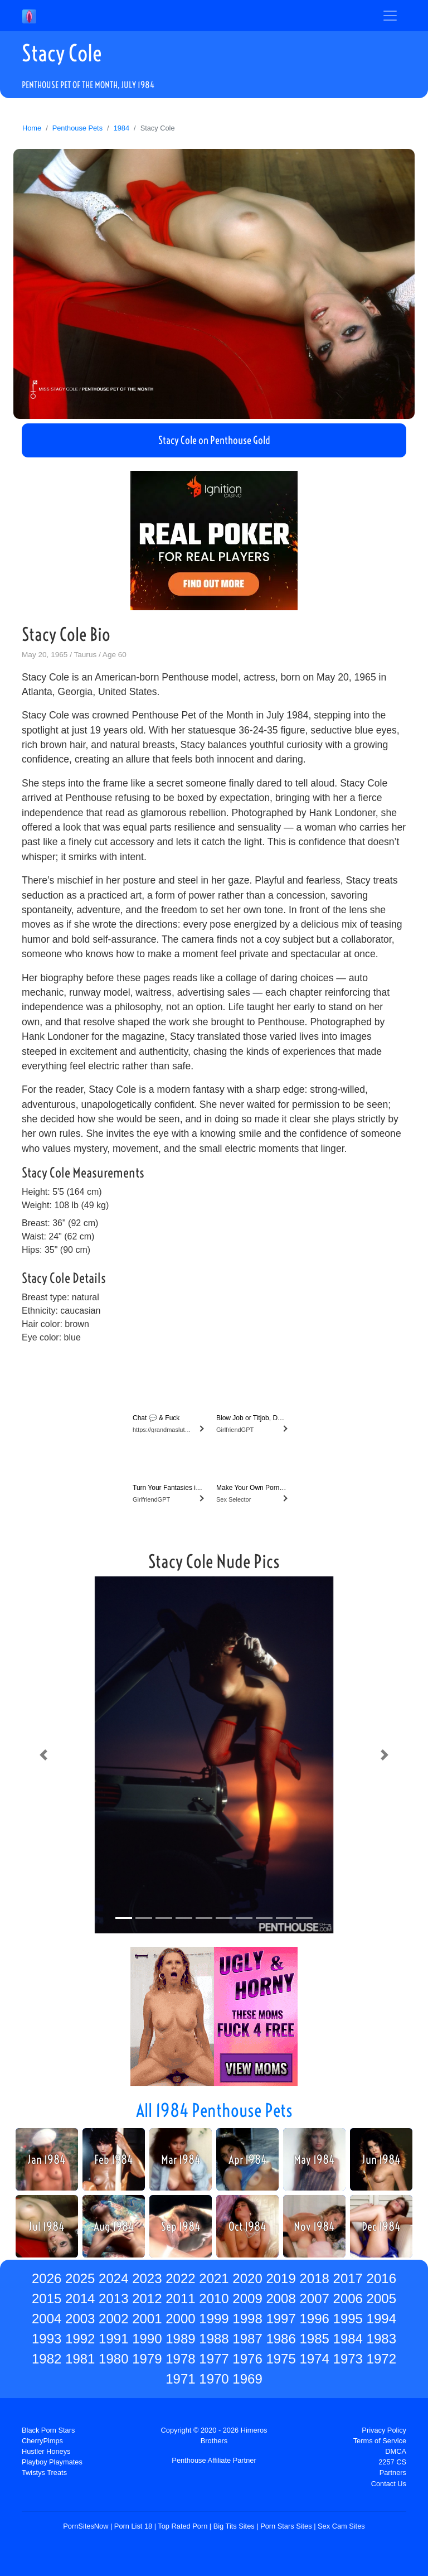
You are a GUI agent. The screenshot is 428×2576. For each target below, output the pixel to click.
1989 (180, 2338)
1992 (80, 2338)
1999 (213, 2318)
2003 (80, 2318)
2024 (113, 2278)
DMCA (395, 2451)
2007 (314, 2298)
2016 (381, 2278)
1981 (80, 2358)
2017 (348, 2278)
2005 (381, 2298)
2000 (180, 2318)
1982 (46, 2358)
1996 (314, 2318)
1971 (180, 2378)
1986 (280, 2338)
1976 (247, 2358)
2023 (147, 2278)
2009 (247, 2298)
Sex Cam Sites (341, 2526)
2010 (213, 2298)
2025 (80, 2278)
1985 (314, 2338)
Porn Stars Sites (286, 2526)
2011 (180, 2298)
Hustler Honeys (46, 2451)
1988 (213, 2338)
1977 (213, 2358)
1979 (147, 2358)
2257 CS (392, 2462)
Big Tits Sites (234, 2526)
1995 (348, 2318)
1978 (180, 2358)
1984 (121, 128)
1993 (46, 2338)
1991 (113, 2338)
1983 (381, 2338)
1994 (381, 2318)
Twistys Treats (44, 2472)
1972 (381, 2358)
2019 (280, 2278)
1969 (247, 2378)
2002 (113, 2318)
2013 (113, 2298)
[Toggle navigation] (390, 15)
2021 (213, 2278)
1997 (280, 2318)
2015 (46, 2298)
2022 (180, 2278)
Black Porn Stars (48, 2430)
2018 (314, 2278)
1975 (280, 2358)
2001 (147, 2318)
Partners (393, 2472)
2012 (147, 2298)
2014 (80, 2298)
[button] (43, 1754)
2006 (348, 2298)
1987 (247, 2338)
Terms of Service (379, 2441)
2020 (247, 2278)
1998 (247, 2318)
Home (31, 128)
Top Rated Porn (182, 2526)
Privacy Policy (384, 2430)
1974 (314, 2358)
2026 (46, 2278)
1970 (213, 2378)
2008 (280, 2298)
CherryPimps (42, 2441)
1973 (348, 2358)
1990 (147, 2338)
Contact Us (388, 2483)
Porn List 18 (133, 2526)
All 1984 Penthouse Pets (214, 2110)
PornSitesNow (85, 2526)
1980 (113, 2358)
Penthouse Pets (77, 128)
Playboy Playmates (52, 2462)
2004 (46, 2318)
